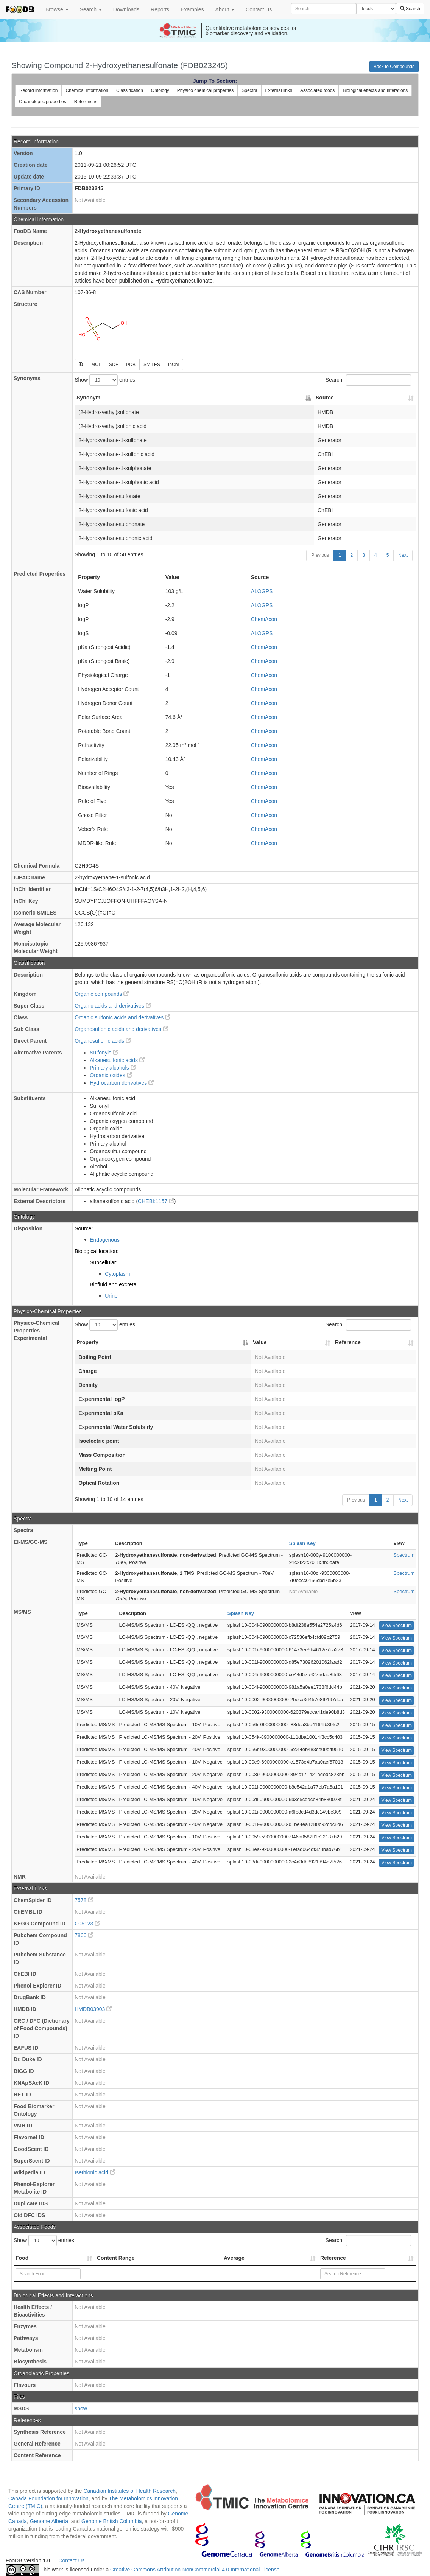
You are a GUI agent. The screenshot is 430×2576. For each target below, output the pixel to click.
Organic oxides (111, 1075)
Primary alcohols (113, 1068)
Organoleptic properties (42, 101)
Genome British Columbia (111, 2521)
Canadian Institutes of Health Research (129, 2491)
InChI (173, 364)
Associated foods (317, 90)
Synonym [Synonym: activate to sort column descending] (88, 397)
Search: (368, 380)
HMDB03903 (93, 2009)
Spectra (249, 90)
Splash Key (302, 1543)
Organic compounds (102, 994)
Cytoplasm (117, 1274)
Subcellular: (103, 1262)
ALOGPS (262, 591)
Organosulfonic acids (103, 1041)
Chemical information (86, 90)
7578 (84, 1900)
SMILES (151, 364)
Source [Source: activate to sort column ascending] (324, 397)
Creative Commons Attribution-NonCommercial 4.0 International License (195, 2570)
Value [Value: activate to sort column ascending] (260, 1342)
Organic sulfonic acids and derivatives (122, 1017)
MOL (96, 364)
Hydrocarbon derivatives (122, 1083)
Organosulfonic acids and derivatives (121, 1029)
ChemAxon (264, 619)
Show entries (105, 380)
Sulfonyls (104, 1053)
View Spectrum (396, 1625)
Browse (57, 9)
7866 (84, 1935)
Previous (320, 555)
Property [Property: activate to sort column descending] (87, 1342)
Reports (160, 9)
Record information (38, 90)
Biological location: (96, 1251)
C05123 (87, 1924)
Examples (192, 9)
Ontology (160, 90)
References (85, 101)
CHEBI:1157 (156, 1201)
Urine (111, 1296)
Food (22, 2258)
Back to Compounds (394, 66)
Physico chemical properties (205, 90)
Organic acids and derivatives (113, 1006)
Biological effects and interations (375, 90)
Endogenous (105, 1240)
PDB (131, 364)
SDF (113, 364)
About (224, 9)
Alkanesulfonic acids (117, 1060)
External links (278, 90)
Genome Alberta (49, 2521)
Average (234, 2258)
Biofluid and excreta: (114, 1284)
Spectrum (403, 1555)
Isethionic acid (95, 2172)
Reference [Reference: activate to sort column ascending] (348, 1342)
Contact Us (259, 9)
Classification (129, 90)
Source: (84, 1228)
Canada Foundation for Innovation (48, 2498)
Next (403, 555)
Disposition (28, 1228)
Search (91, 9)
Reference (333, 2258)
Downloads (126, 9)
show (81, 2408)
